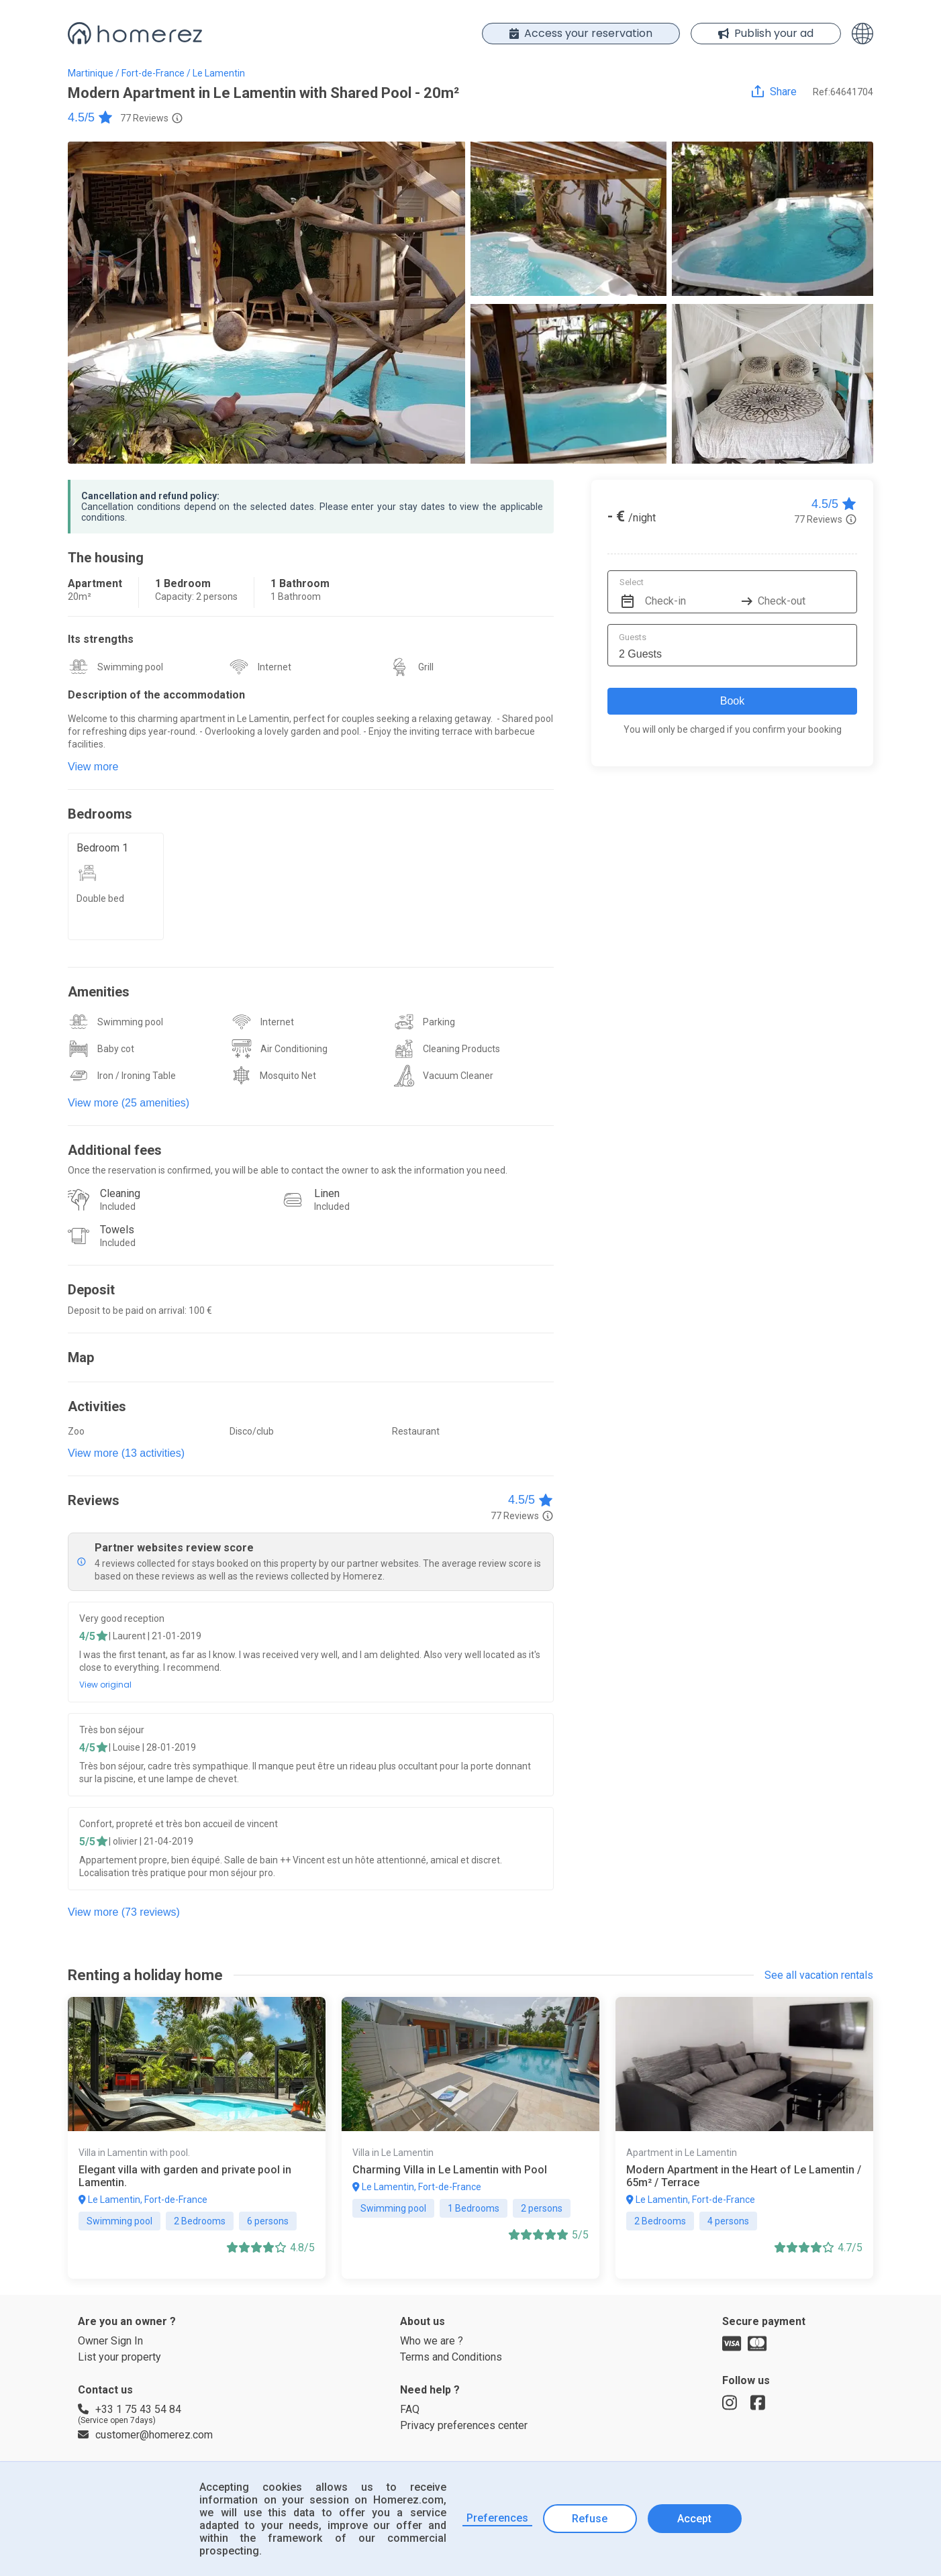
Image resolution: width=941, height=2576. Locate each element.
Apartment (95, 583)
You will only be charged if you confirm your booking (733, 729)
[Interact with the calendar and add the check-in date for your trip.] (625, 592)
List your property (119, 2357)
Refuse (589, 2518)
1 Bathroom (300, 583)
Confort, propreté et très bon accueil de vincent (178, 1823)
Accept (694, 2518)
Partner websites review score (174, 1547)
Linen (327, 1193)
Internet (274, 667)
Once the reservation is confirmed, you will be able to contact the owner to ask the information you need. (287, 1170)
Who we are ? (431, 2340)
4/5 (87, 1636)
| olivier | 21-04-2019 (151, 1841)
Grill (426, 667)
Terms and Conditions (451, 2357)
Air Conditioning (294, 1048)
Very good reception (121, 1618)
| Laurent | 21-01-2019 (155, 1636)
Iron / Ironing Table (136, 1075)
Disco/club (252, 1431)
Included (118, 1206)
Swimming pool (130, 667)
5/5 (87, 1841)
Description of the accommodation (156, 694)
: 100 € (198, 1310)
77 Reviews (144, 118)
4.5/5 (90, 117)
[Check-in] (690, 592)
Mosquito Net (288, 1075)
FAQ (409, 2409)
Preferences (497, 2518)
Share (783, 91)
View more (93, 766)
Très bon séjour (111, 1729)
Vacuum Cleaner (458, 1075)
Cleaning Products (461, 1048)
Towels (117, 1229)
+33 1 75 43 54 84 (129, 2409)
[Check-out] (803, 592)
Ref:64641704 (843, 92)
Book (732, 701)
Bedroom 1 (102, 847)
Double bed (100, 898)
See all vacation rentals (818, 1975)
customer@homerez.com (145, 2434)
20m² (79, 596)
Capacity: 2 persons (196, 596)
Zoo (76, 1431)
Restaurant (416, 1431)
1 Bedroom (183, 583)
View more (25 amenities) (128, 1103)
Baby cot (115, 1048)
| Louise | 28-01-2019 (152, 1747)
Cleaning (120, 1193)
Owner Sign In (110, 2340)
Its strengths (101, 639)
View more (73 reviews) (124, 1912)
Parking (439, 1022)
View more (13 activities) (126, 1453)
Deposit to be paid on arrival (126, 1310)
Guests (632, 637)
